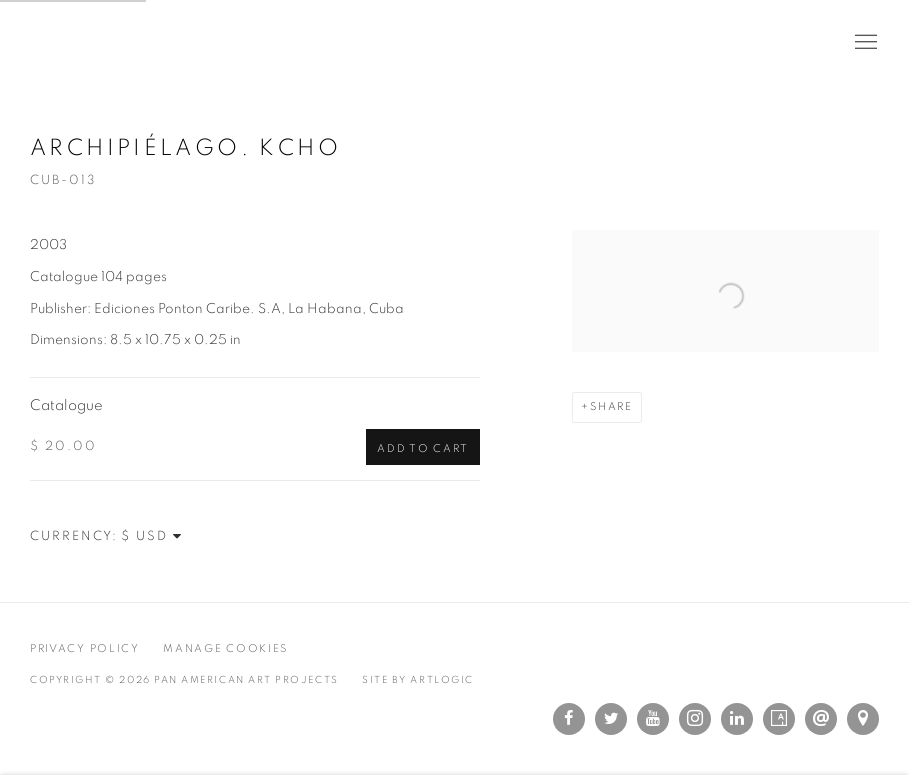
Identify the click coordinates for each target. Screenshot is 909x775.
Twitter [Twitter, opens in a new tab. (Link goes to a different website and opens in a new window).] (611, 719)
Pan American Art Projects (130, 43)
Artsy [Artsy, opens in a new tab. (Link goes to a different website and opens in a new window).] (779, 719)
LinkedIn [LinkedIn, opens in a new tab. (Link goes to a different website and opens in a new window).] (737, 719)
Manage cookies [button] (225, 648)
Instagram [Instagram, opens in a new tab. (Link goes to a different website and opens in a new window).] (695, 719)
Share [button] (611, 406)
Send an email (821, 719)
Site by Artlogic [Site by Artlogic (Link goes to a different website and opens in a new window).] (418, 680)
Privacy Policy (85, 648)
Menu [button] (864, 43)
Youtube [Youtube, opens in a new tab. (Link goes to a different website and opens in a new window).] (653, 719)
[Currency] (152, 536)
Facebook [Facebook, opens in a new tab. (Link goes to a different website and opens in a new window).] (569, 719)
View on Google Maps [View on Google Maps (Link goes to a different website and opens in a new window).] (863, 719)
